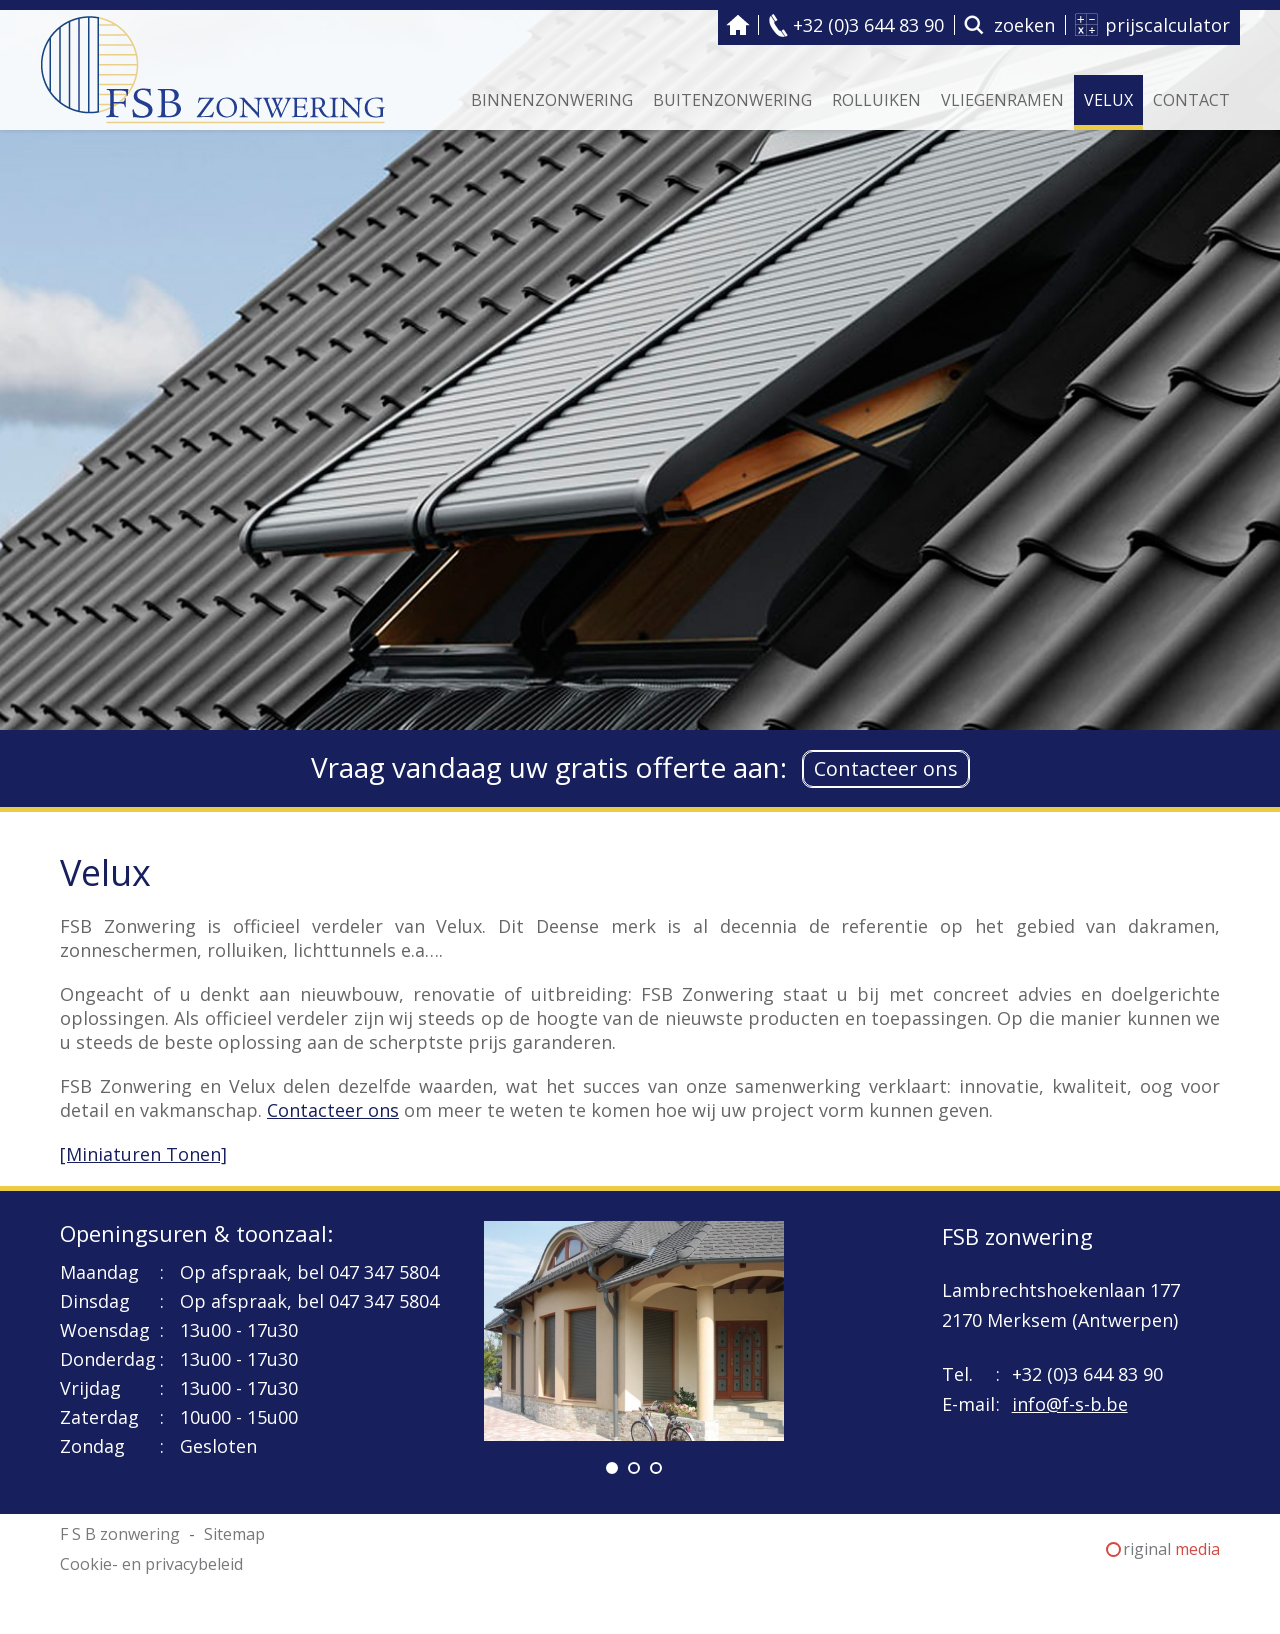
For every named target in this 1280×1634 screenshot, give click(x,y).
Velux (1108, 100)
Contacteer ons (886, 768)
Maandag (99, 1272)
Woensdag (105, 1330)
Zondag (92, 1446)
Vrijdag (90, 1388)
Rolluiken (876, 100)
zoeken (1024, 25)
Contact (1191, 100)
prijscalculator (1167, 25)
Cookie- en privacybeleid (151, 1564)
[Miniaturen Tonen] (143, 1154)
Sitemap (234, 1534)
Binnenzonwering (552, 100)
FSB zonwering (1017, 1236)
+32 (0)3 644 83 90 (868, 25)
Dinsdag (95, 1301)
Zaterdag (99, 1417)
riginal (1171, 1549)
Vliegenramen (1002, 100)
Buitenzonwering (732, 100)
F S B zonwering (738, 25)
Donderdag (108, 1359)
